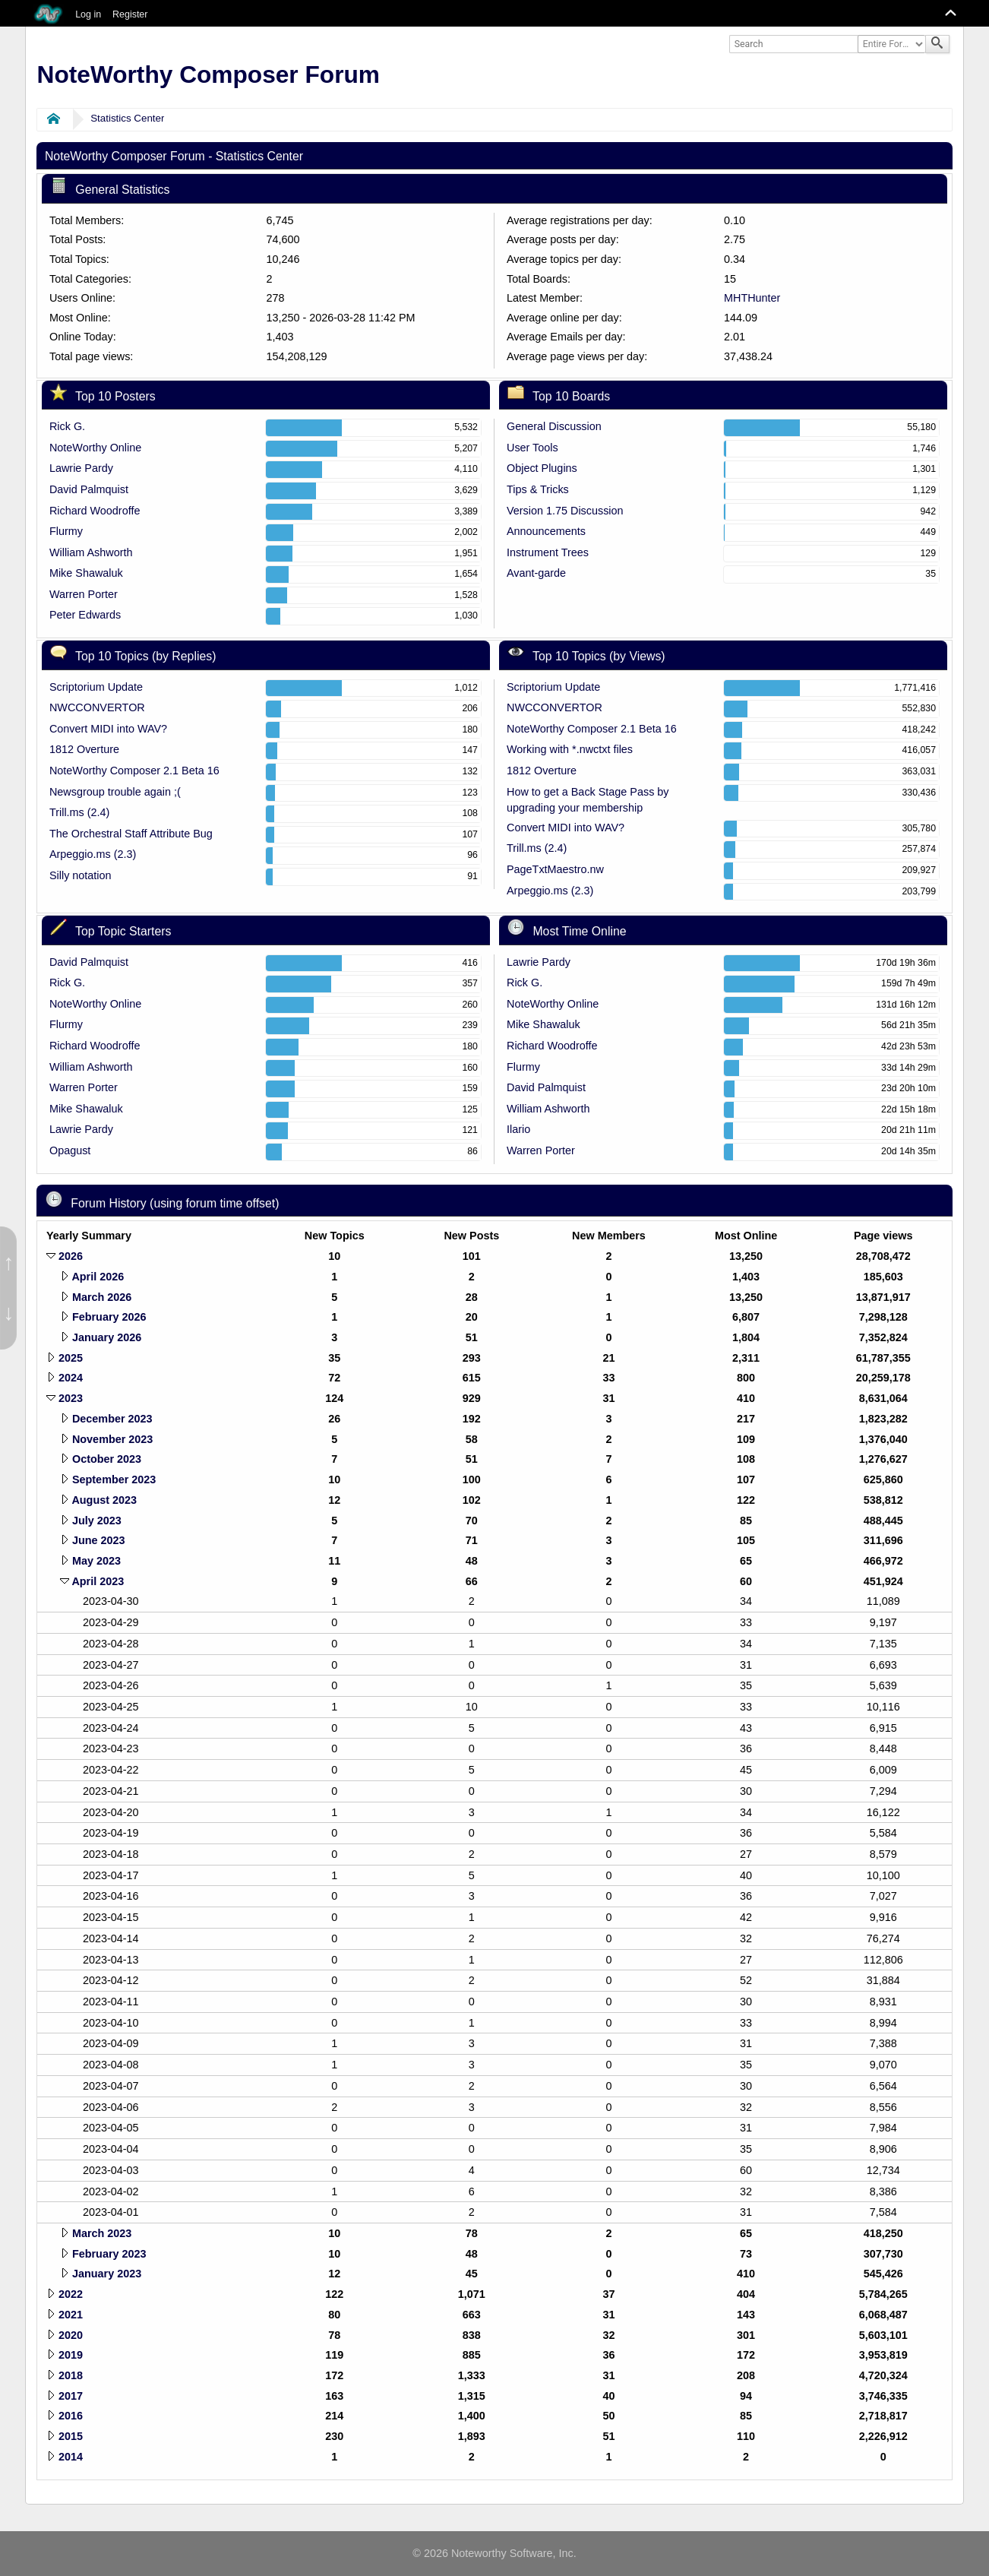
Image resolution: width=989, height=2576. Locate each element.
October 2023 (106, 1459)
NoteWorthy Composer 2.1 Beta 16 (134, 770)
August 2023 (104, 1500)
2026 (70, 1256)
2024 (70, 1378)
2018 (70, 2375)
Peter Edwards (85, 615)
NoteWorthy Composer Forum (208, 74)
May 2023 (96, 1561)
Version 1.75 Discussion (565, 511)
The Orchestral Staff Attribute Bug (131, 834)
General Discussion (554, 426)
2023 (70, 1398)
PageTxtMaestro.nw (555, 869)
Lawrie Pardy (81, 468)
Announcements (546, 531)
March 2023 (101, 2233)
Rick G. (67, 426)
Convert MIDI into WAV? (108, 729)
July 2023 (97, 1520)
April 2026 (97, 1277)
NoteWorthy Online (95, 447)
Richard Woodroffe (94, 511)
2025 (70, 1358)
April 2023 (97, 1581)
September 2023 (114, 1479)
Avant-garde (536, 573)
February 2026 (109, 1317)
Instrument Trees (548, 552)
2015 (70, 2436)
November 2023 (112, 1439)
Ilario (518, 1129)
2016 (70, 2416)
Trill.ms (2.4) (79, 812)
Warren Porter (83, 594)
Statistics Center (127, 118)
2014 (70, 2457)
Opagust (69, 1150)
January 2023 (106, 2273)
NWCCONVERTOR (97, 707)
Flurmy (66, 531)
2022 (70, 2294)
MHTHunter (752, 298)
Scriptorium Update (96, 687)
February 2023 (109, 2254)
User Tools (532, 447)
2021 (70, 2315)
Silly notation (80, 875)
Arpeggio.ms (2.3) (92, 854)
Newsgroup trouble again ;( (115, 792)
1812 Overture (84, 749)
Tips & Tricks (538, 489)
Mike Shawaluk (86, 573)
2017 (70, 2396)
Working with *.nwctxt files (570, 749)
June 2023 (98, 1540)
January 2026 (106, 1337)
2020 (70, 2335)
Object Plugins (542, 468)
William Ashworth (91, 552)
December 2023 (112, 1419)
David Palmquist (88, 489)
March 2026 (101, 1297)
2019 (70, 2355)
